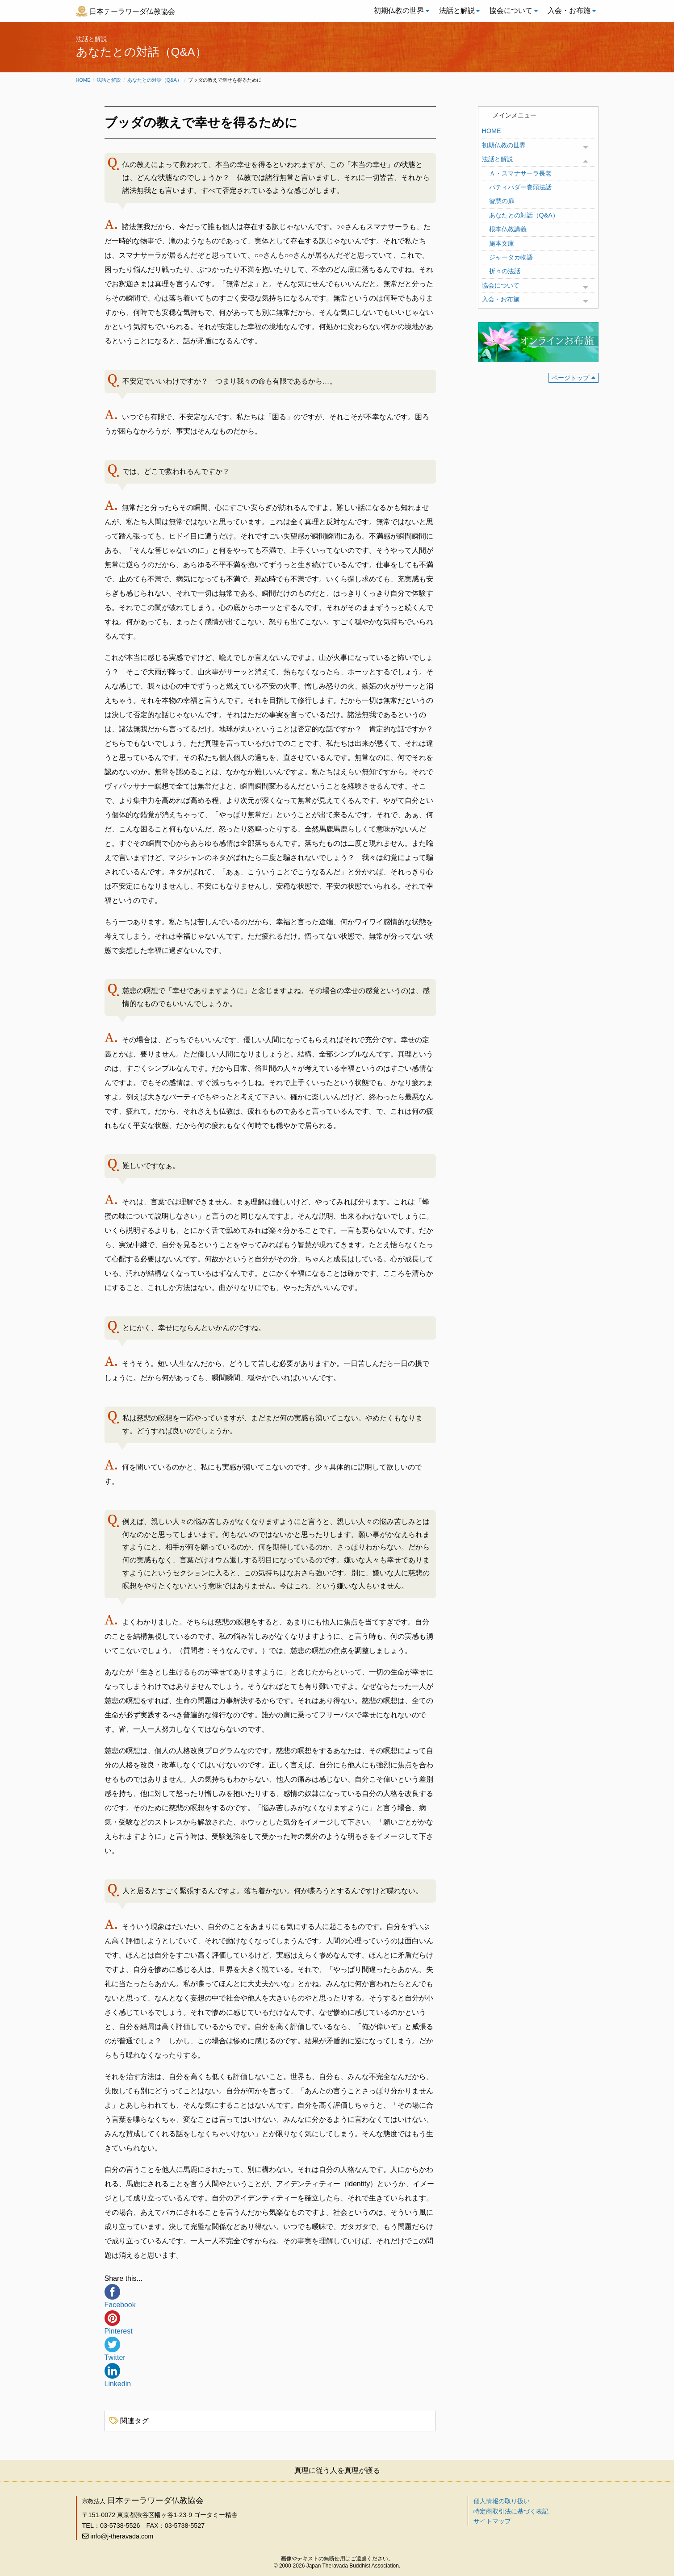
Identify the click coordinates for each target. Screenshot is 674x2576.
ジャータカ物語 (511, 257)
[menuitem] (399, 10)
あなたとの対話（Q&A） (154, 80)
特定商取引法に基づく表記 (510, 2511)
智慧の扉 (501, 201)
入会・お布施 (569, 10)
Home (83, 80)
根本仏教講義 (508, 229)
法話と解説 (457, 10)
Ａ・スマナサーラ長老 (520, 173)
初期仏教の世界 (399, 10)
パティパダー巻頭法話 (520, 187)
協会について (511, 10)
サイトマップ (492, 2521)
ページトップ (570, 377)
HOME (491, 130)
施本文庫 (501, 243)
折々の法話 (504, 271)
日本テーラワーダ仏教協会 (132, 11)
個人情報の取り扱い (501, 2501)
